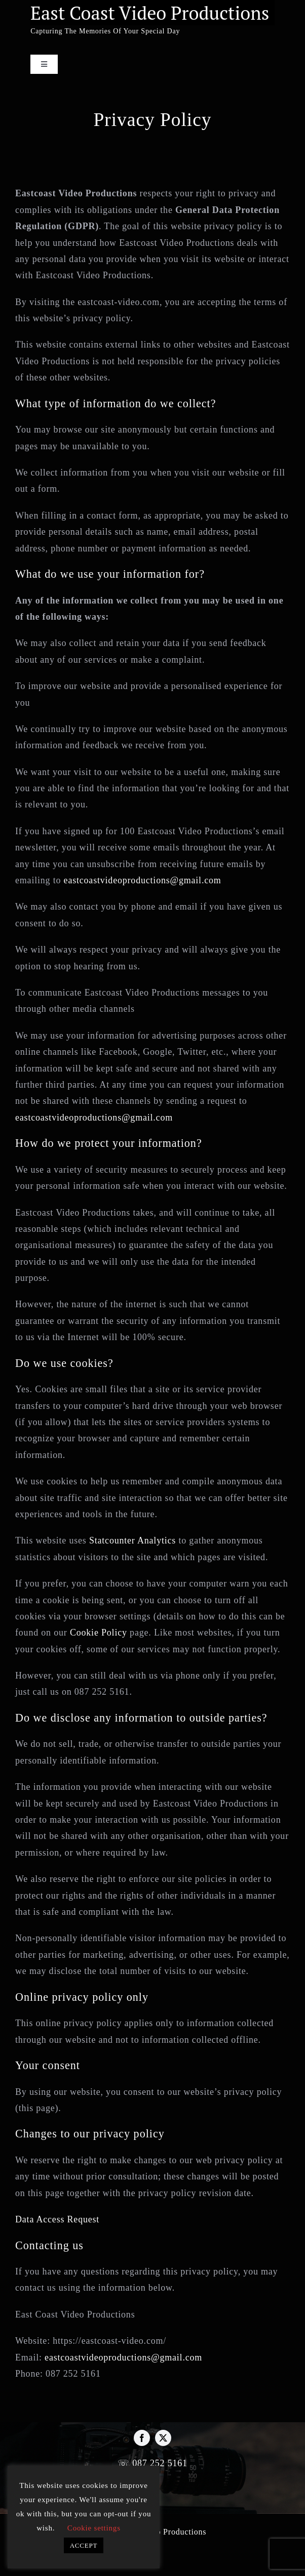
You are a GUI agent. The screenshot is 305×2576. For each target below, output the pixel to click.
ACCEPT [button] (84, 2545)
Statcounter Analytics (132, 1540)
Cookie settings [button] (94, 2528)
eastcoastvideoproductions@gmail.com (142, 880)
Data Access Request (57, 2219)
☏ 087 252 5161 (152, 2463)
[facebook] (142, 2438)
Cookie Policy (98, 1632)
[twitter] (163, 2438)
